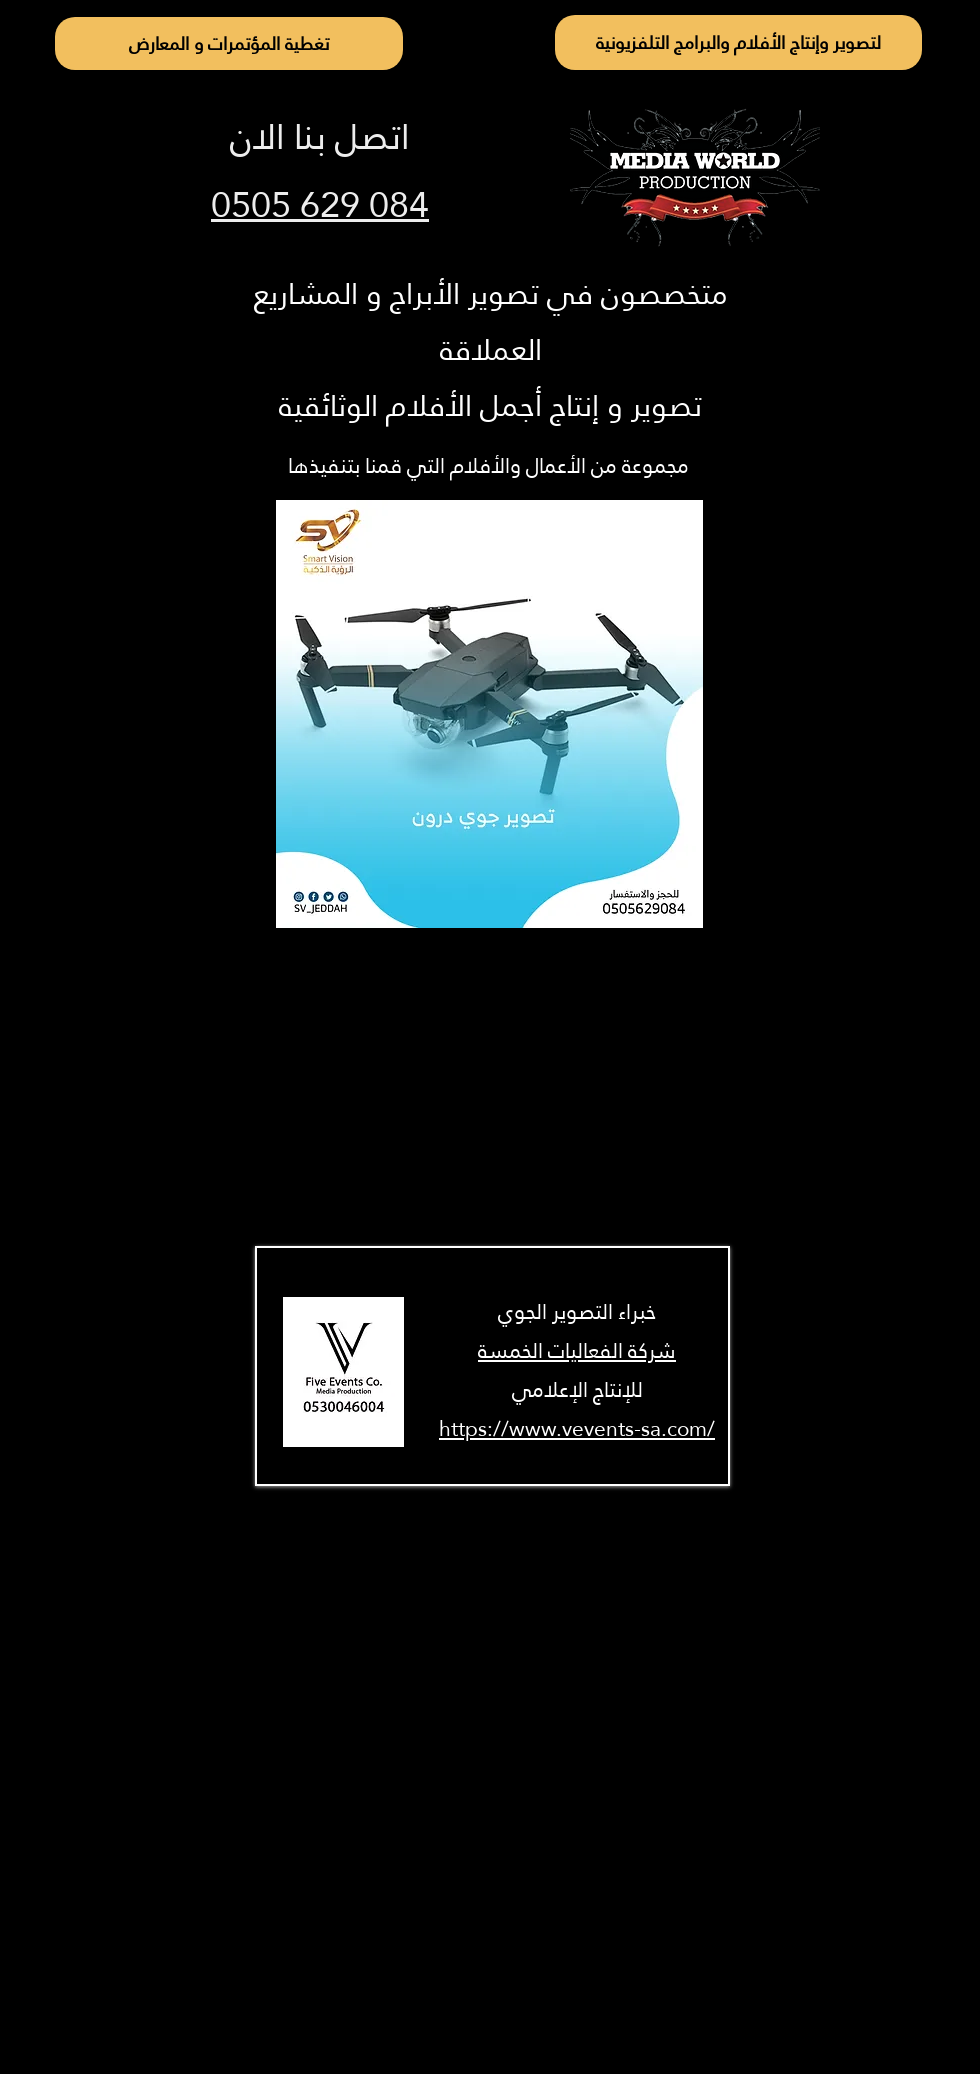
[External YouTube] (490, 1089)
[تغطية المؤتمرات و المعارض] (229, 43)
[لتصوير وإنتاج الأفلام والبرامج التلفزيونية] (738, 42)
